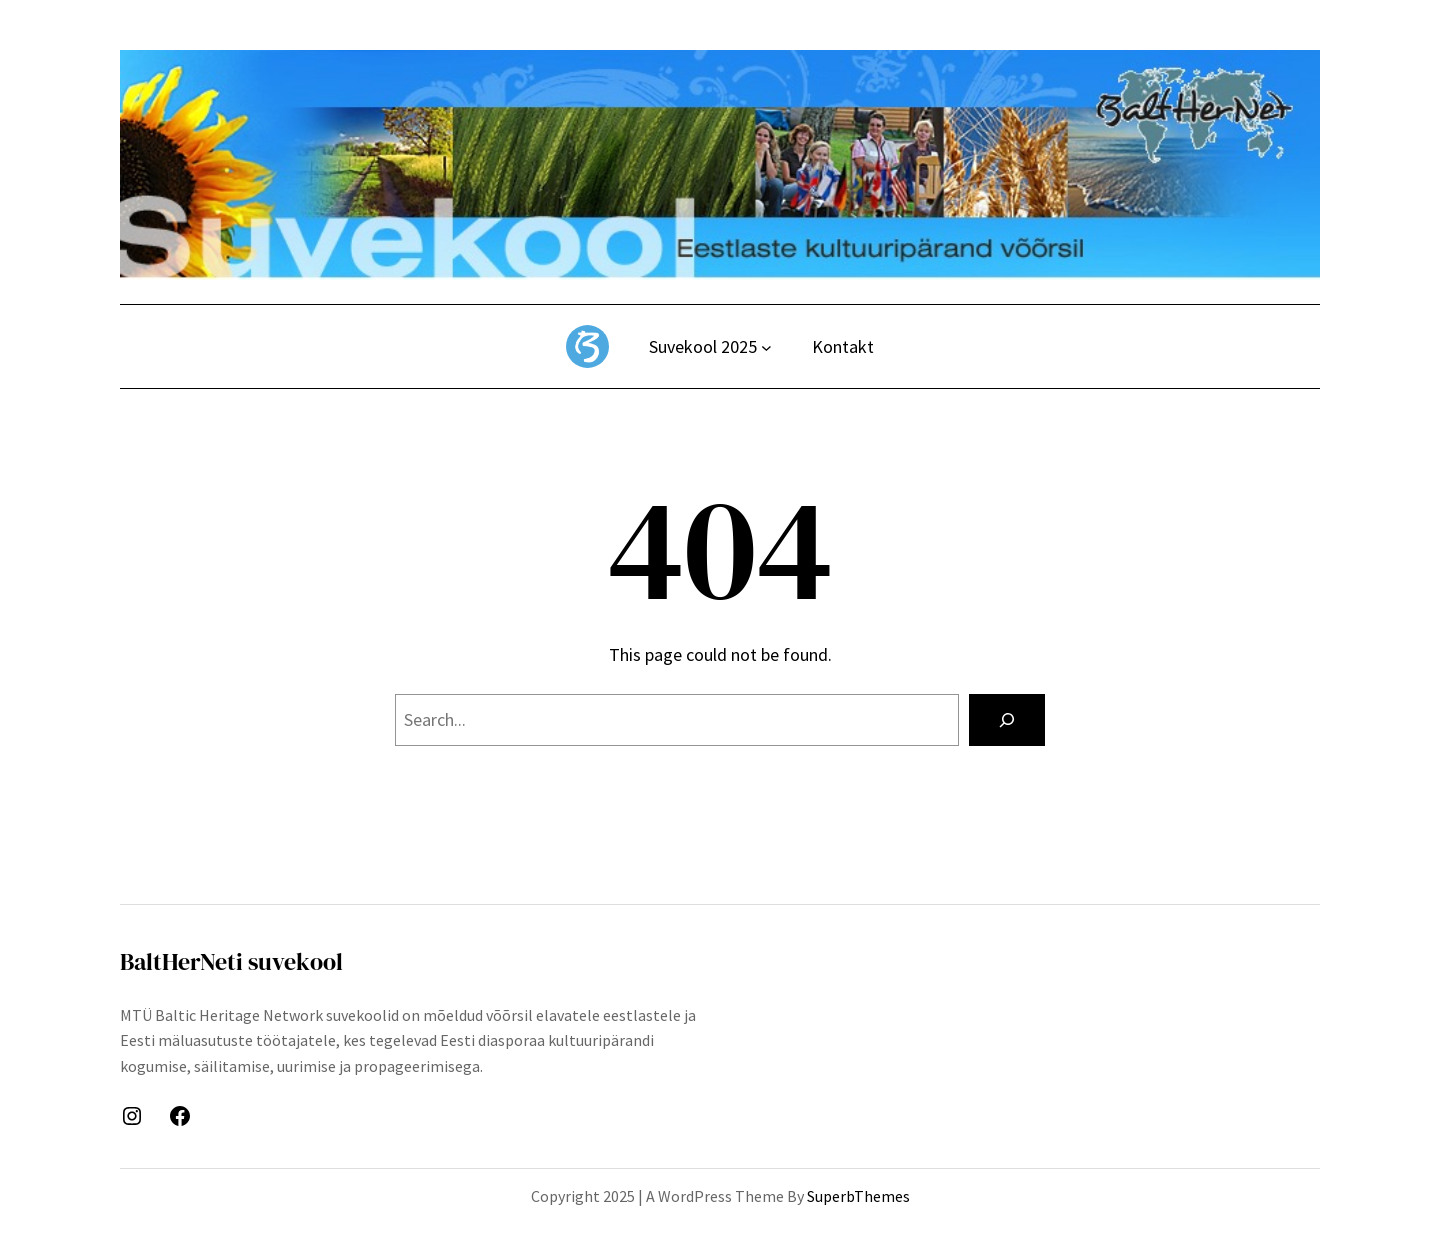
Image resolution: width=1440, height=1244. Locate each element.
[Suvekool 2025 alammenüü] (766, 347)
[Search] (1007, 720)
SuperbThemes (858, 1196)
